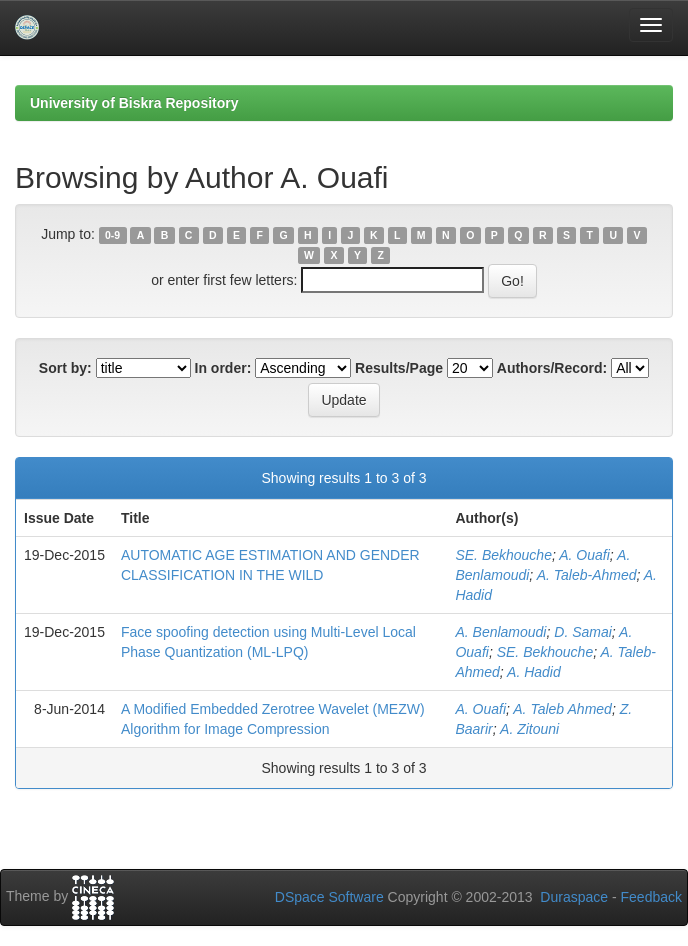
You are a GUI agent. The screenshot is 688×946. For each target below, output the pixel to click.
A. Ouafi (584, 555)
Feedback (651, 897)
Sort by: (65, 368)
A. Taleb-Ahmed (587, 575)
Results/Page (399, 368)
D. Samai (583, 632)
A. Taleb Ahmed (562, 709)
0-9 (112, 235)
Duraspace (574, 897)
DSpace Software (329, 897)
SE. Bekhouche (503, 555)
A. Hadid (534, 672)
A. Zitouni (529, 729)
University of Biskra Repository (134, 103)
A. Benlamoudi (500, 632)
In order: (223, 368)
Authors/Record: (552, 368)
